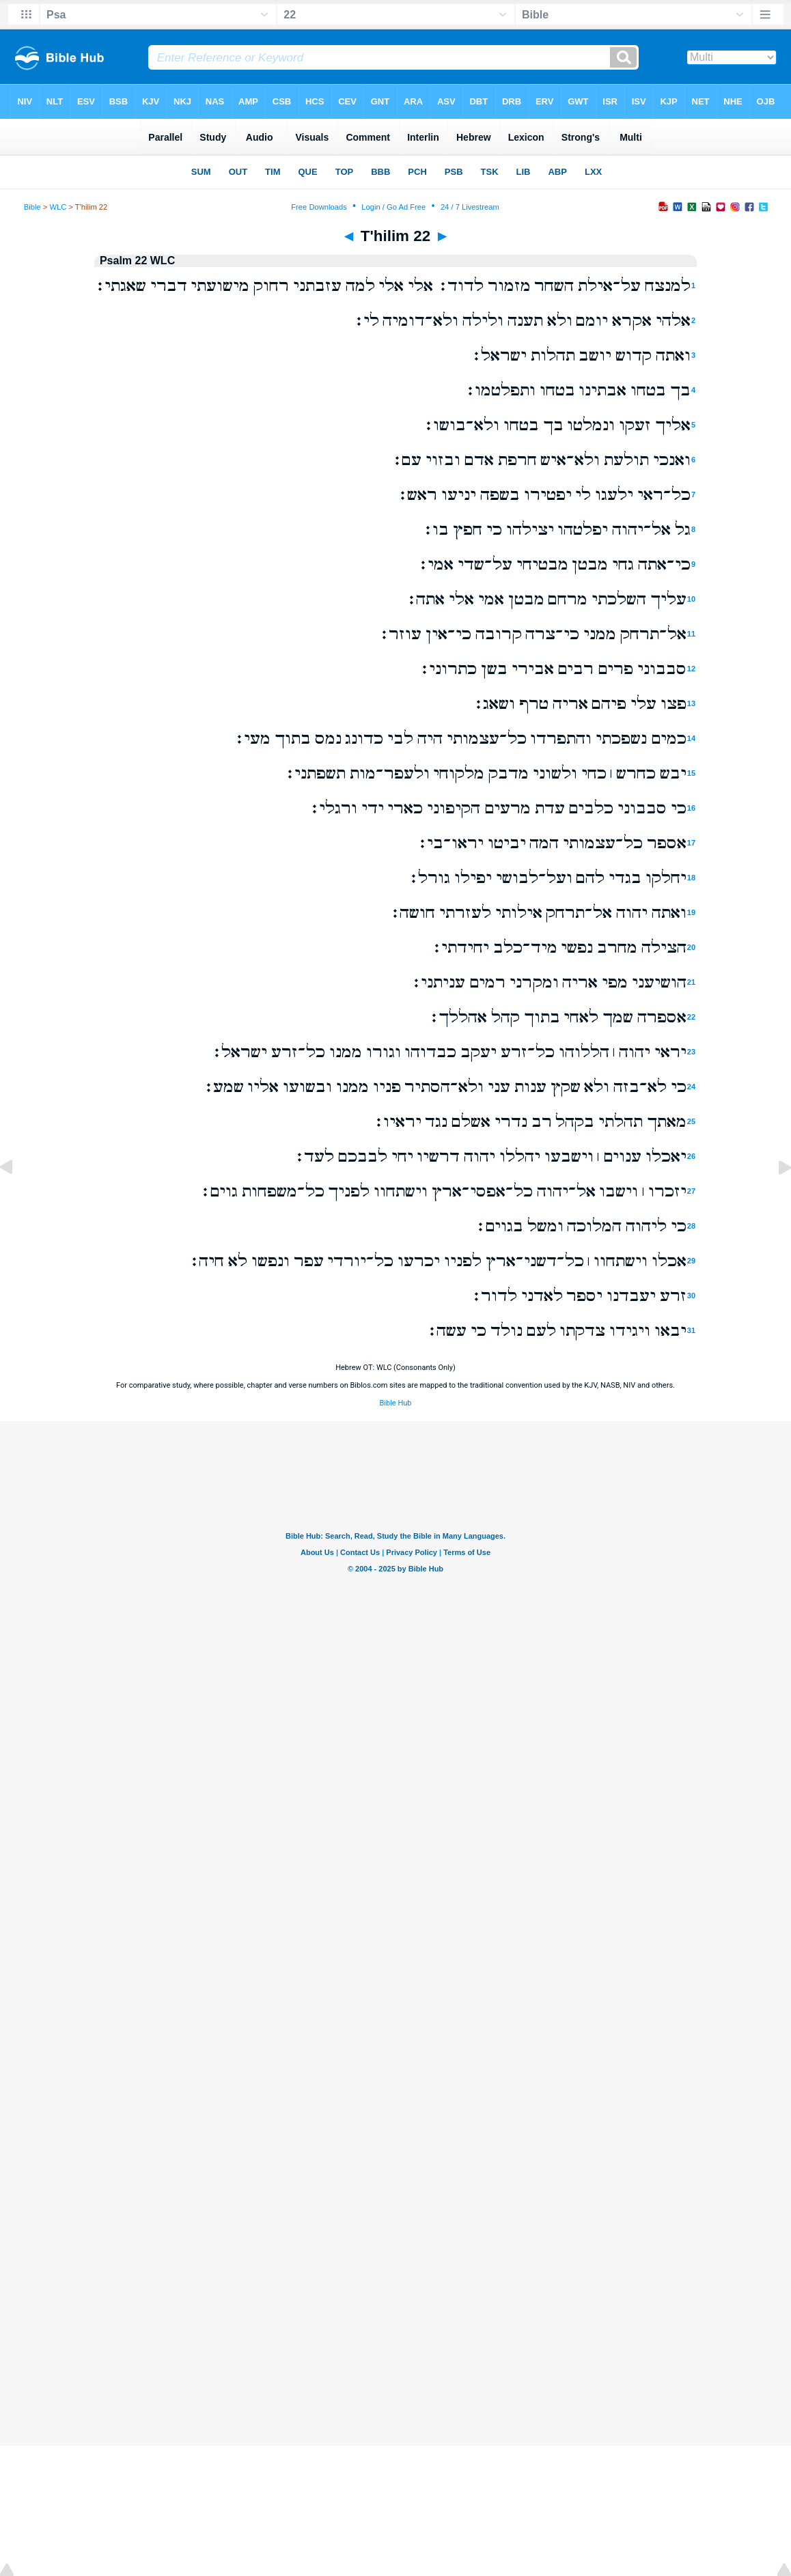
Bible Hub (395, 1403)
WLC (57, 207)
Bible (32, 207)
